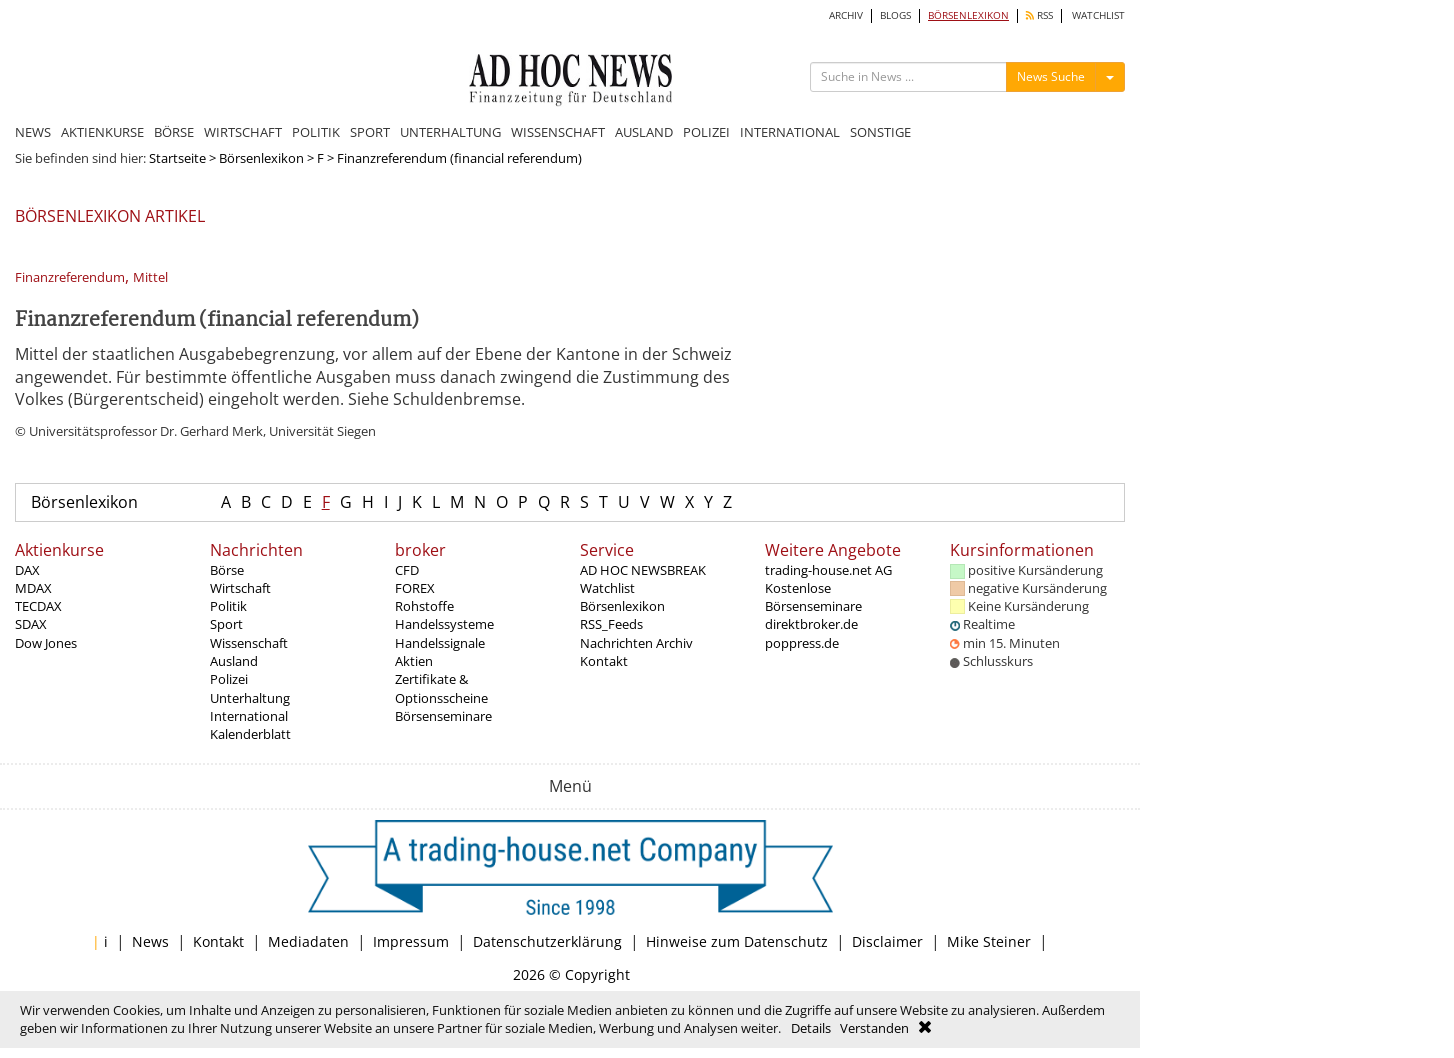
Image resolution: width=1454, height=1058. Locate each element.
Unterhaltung (250, 698)
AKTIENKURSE (102, 132)
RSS (1039, 15)
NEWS (33, 132)
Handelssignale (440, 643)
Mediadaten (308, 941)
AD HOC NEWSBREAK (643, 570)
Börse (227, 570)
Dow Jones (46, 643)
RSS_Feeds (611, 624)
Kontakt (604, 661)
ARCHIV (846, 15)
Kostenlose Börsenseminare (813, 597)
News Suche (1051, 76)
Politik (228, 606)
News (150, 941)
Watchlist (607, 588)
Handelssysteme (444, 624)
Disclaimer (887, 941)
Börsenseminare (443, 716)
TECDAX (38, 606)
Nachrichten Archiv (636, 643)
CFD (407, 570)
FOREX (415, 588)
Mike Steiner (989, 941)
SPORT (370, 132)
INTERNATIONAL (790, 132)
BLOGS (895, 15)
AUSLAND (644, 132)
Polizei (229, 679)
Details (811, 1028)
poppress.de (802, 643)
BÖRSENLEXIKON (968, 15)
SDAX (31, 624)
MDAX (33, 588)
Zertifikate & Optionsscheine (441, 688)
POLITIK (316, 132)
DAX (27, 570)
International (249, 716)
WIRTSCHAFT (243, 132)
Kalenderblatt (250, 734)
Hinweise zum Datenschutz (737, 941)
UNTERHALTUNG (450, 132)
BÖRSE (174, 132)
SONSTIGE (880, 132)
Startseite (177, 158)
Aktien (414, 661)
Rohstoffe (424, 606)
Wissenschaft (249, 643)
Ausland (234, 661)
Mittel (150, 277)
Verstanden (874, 1028)
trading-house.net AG (828, 570)
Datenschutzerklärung (547, 941)
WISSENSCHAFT (558, 132)
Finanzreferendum (70, 277)
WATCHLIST (1098, 15)
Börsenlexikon (261, 158)
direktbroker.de (811, 624)
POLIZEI (706, 132)
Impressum (411, 941)
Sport (226, 624)
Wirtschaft (240, 588)
